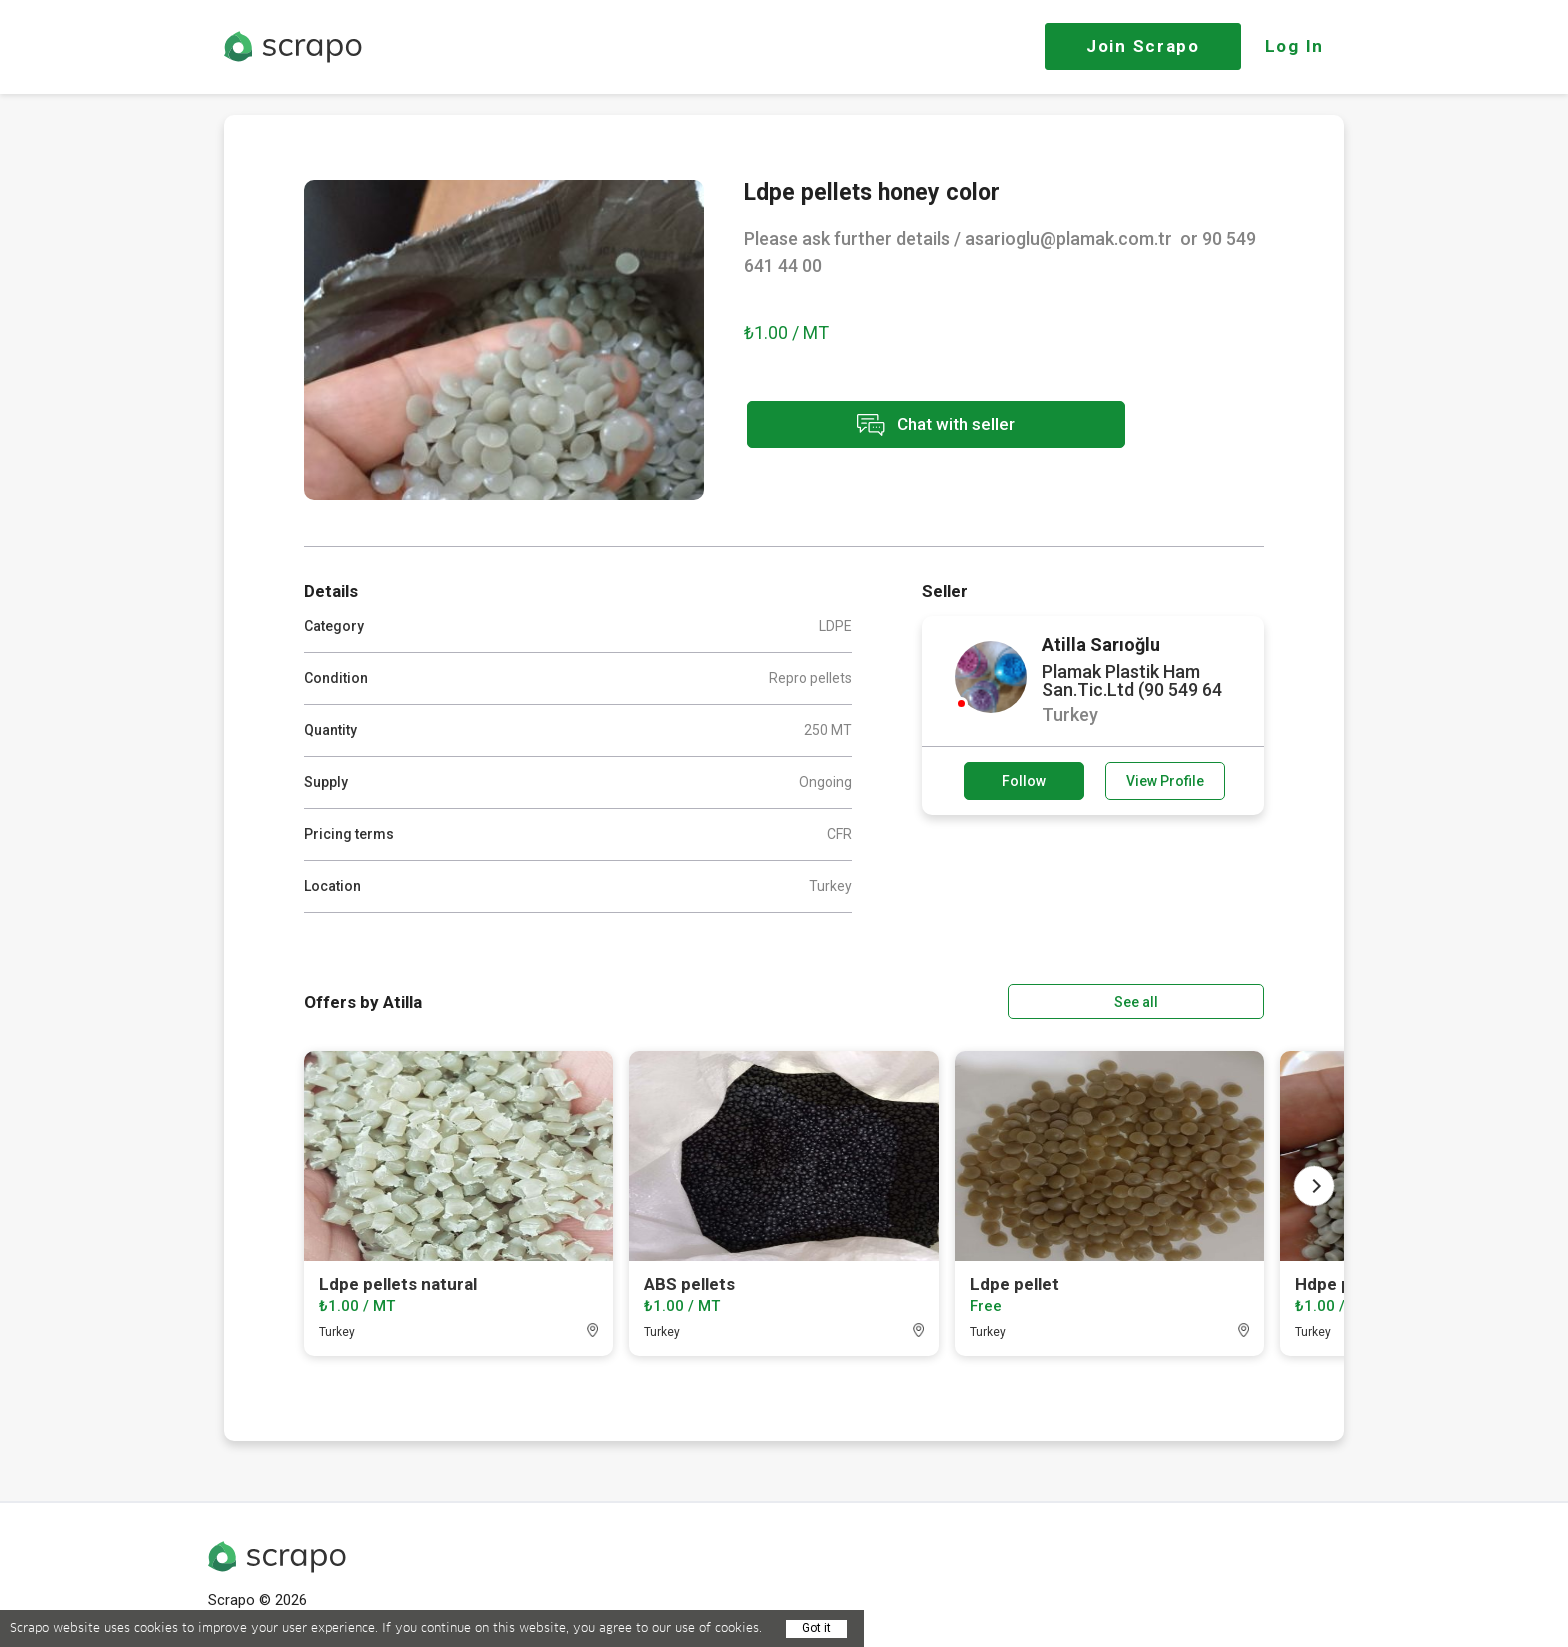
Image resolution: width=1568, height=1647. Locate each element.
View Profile (1165, 781)
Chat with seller (922, 425)
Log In (1294, 46)
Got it (816, 1628)
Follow (1024, 781)
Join (1143, 46)
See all (1207, 1001)
